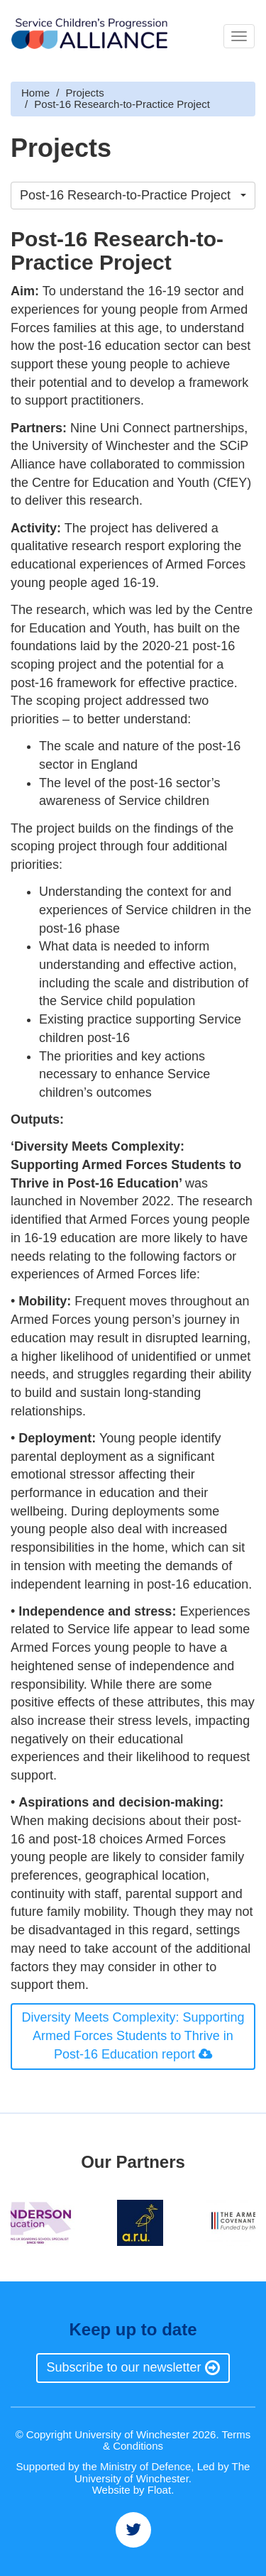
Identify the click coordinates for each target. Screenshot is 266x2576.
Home (35, 93)
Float (159, 2490)
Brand (89, 36)
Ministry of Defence (145, 2466)
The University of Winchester (162, 2472)
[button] (133, 196)
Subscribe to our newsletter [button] (132, 2367)
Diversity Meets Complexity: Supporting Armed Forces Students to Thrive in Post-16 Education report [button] (132, 2035)
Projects (85, 93)
